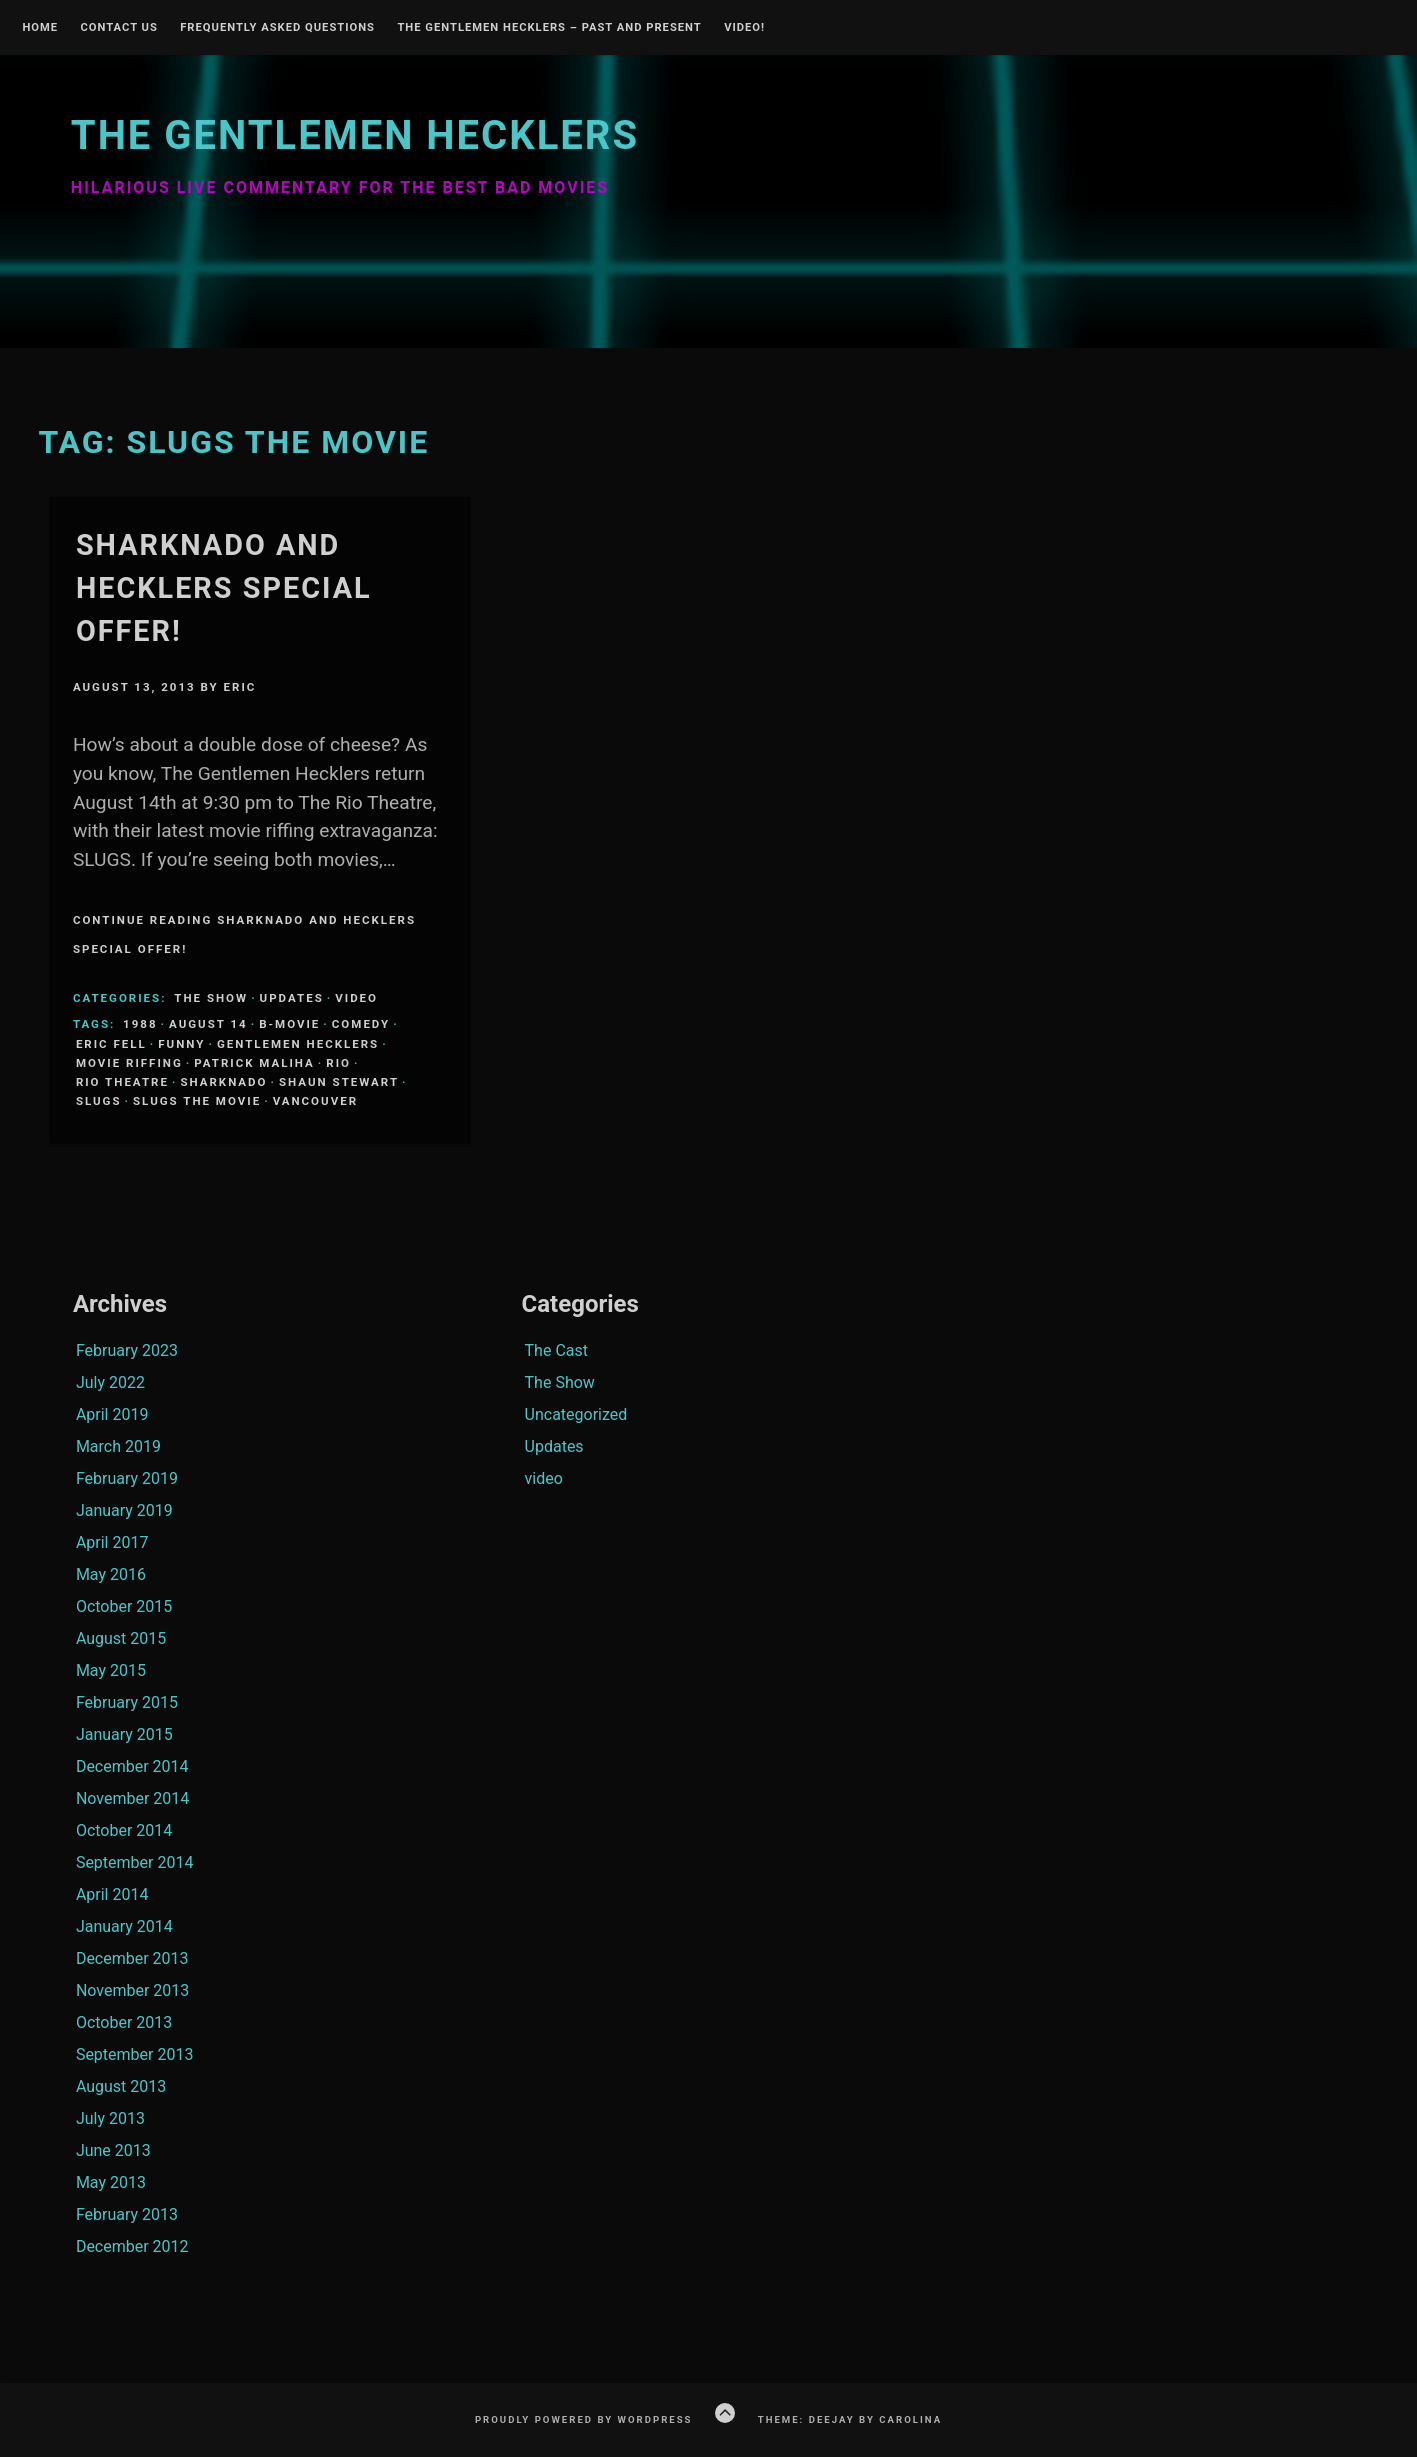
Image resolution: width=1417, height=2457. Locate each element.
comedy (361, 1024)
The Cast (556, 1350)
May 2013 (111, 2182)
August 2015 (121, 1638)
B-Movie (289, 1024)
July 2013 (110, 2118)
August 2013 (121, 2086)
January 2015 (124, 1734)
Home (40, 28)
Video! (744, 28)
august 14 (208, 1024)
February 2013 (127, 2214)
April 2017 (112, 1542)
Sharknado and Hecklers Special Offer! (224, 588)
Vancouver (315, 1101)
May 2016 (111, 1574)
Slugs (99, 1101)
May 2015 (111, 1670)
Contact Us (118, 28)
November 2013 (132, 1990)
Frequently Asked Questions (277, 28)
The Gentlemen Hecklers (355, 135)
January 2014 (124, 1926)
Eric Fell (111, 1044)
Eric (240, 687)
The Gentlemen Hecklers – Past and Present (549, 28)
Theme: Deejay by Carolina (850, 2419)
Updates (292, 998)
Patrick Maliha (254, 1063)
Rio (338, 1063)
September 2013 (135, 2054)
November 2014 (132, 1798)
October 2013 (124, 2022)
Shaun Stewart (339, 1082)
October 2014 (124, 1830)
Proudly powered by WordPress (584, 2419)
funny (181, 1044)
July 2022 (110, 1382)
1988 (140, 1024)
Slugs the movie (197, 1101)
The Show (211, 998)
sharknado (223, 1082)
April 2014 (112, 1894)
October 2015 (124, 1606)
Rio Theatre (122, 1082)
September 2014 (135, 1862)
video (356, 998)
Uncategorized (576, 1414)
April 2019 (112, 1414)
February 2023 (127, 1350)
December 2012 (132, 2246)
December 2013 (132, 1958)
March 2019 (118, 1446)
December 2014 (132, 1766)
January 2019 (124, 1510)
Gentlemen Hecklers (298, 1044)
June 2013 (113, 2150)
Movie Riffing (129, 1063)
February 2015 (127, 1702)
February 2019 (127, 1478)
